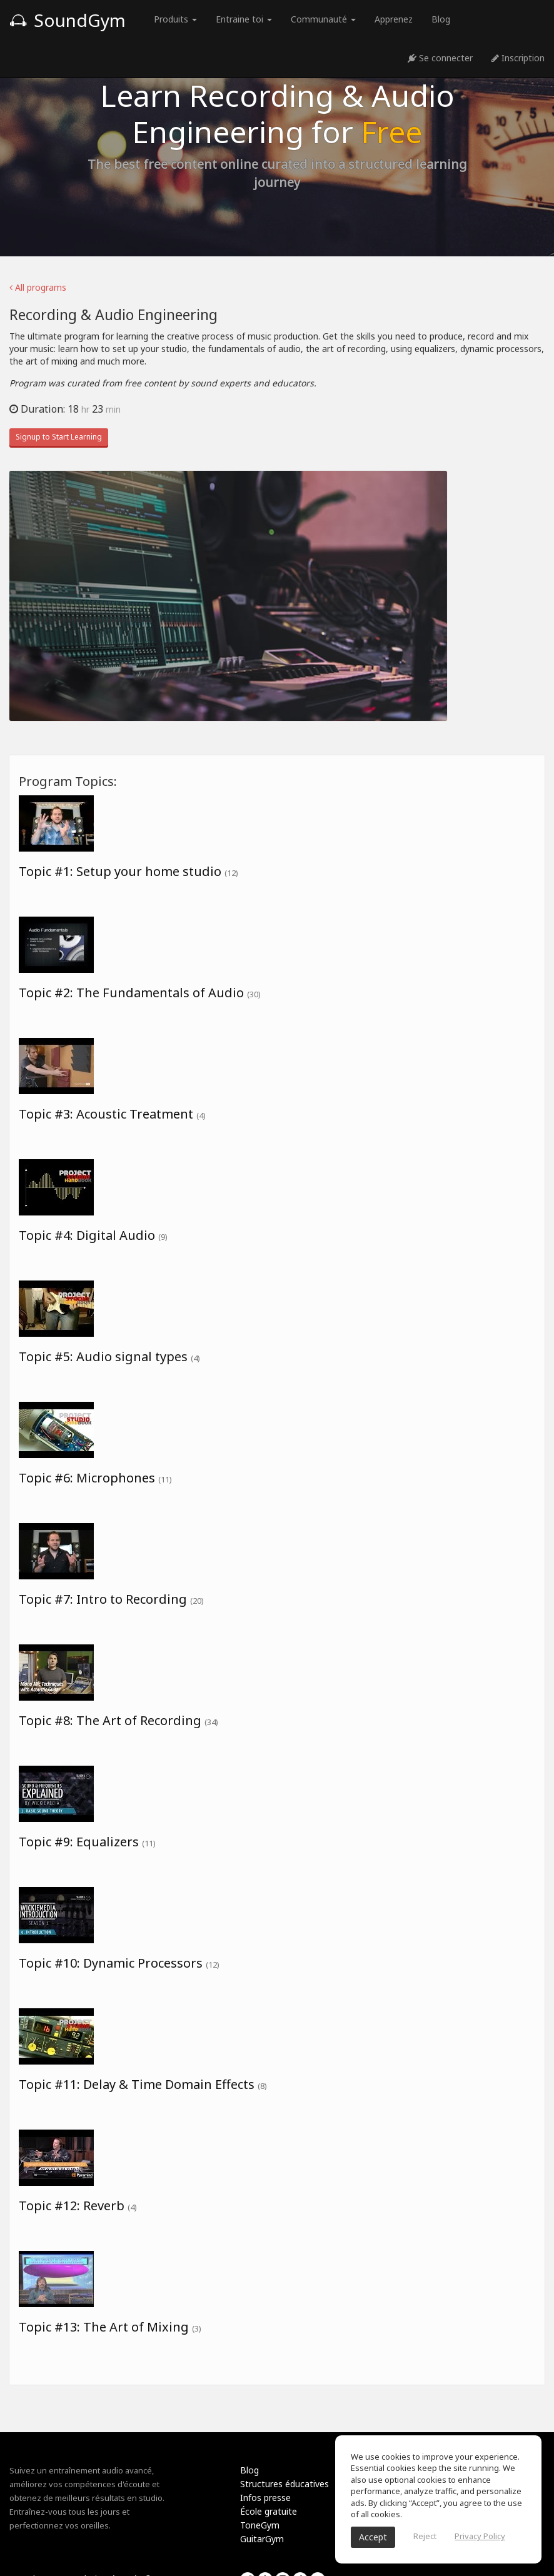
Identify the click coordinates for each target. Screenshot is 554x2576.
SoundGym (67, 20)
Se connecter (440, 58)
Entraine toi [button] (244, 19)
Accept (373, 2537)
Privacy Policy (480, 2536)
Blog (440, 19)
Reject (424, 2536)
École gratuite (268, 2511)
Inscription (518, 58)
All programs (37, 287)
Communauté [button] (323, 19)
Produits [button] (175, 19)
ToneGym (260, 2525)
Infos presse (265, 2497)
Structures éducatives (284, 2484)
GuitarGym (262, 2539)
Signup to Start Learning (59, 436)
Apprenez (394, 19)
